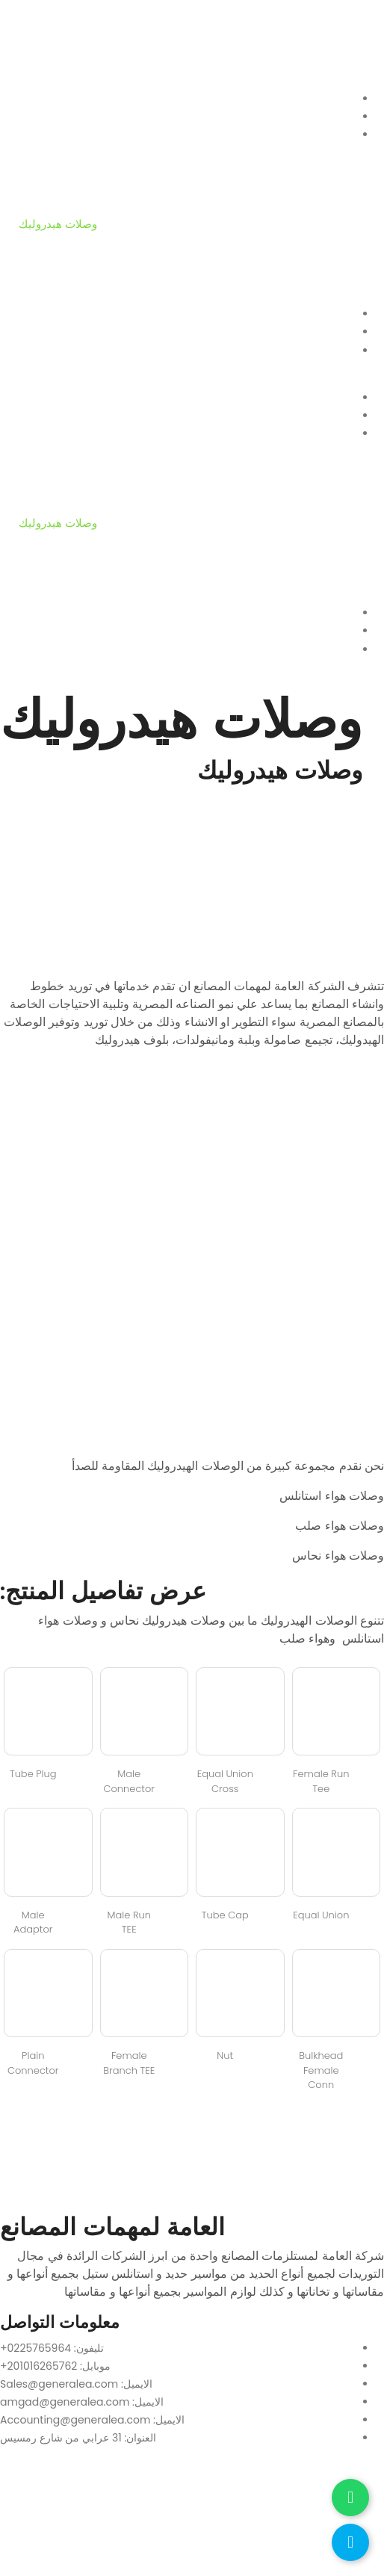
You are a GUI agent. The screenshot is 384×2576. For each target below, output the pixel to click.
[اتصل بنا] (350, 2542)
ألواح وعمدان (50, 188)
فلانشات (38, 152)
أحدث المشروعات (61, 313)
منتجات (36, 134)
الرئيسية (38, 98)
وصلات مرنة (47, 260)
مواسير (36, 170)
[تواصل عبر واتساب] (350, 2497)
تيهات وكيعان (49, 206)
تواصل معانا (46, 331)
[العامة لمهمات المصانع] (192, 2515)
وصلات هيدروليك (58, 224)
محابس (36, 242)
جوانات (35, 278)
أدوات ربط (43, 295)
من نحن (37, 116)
